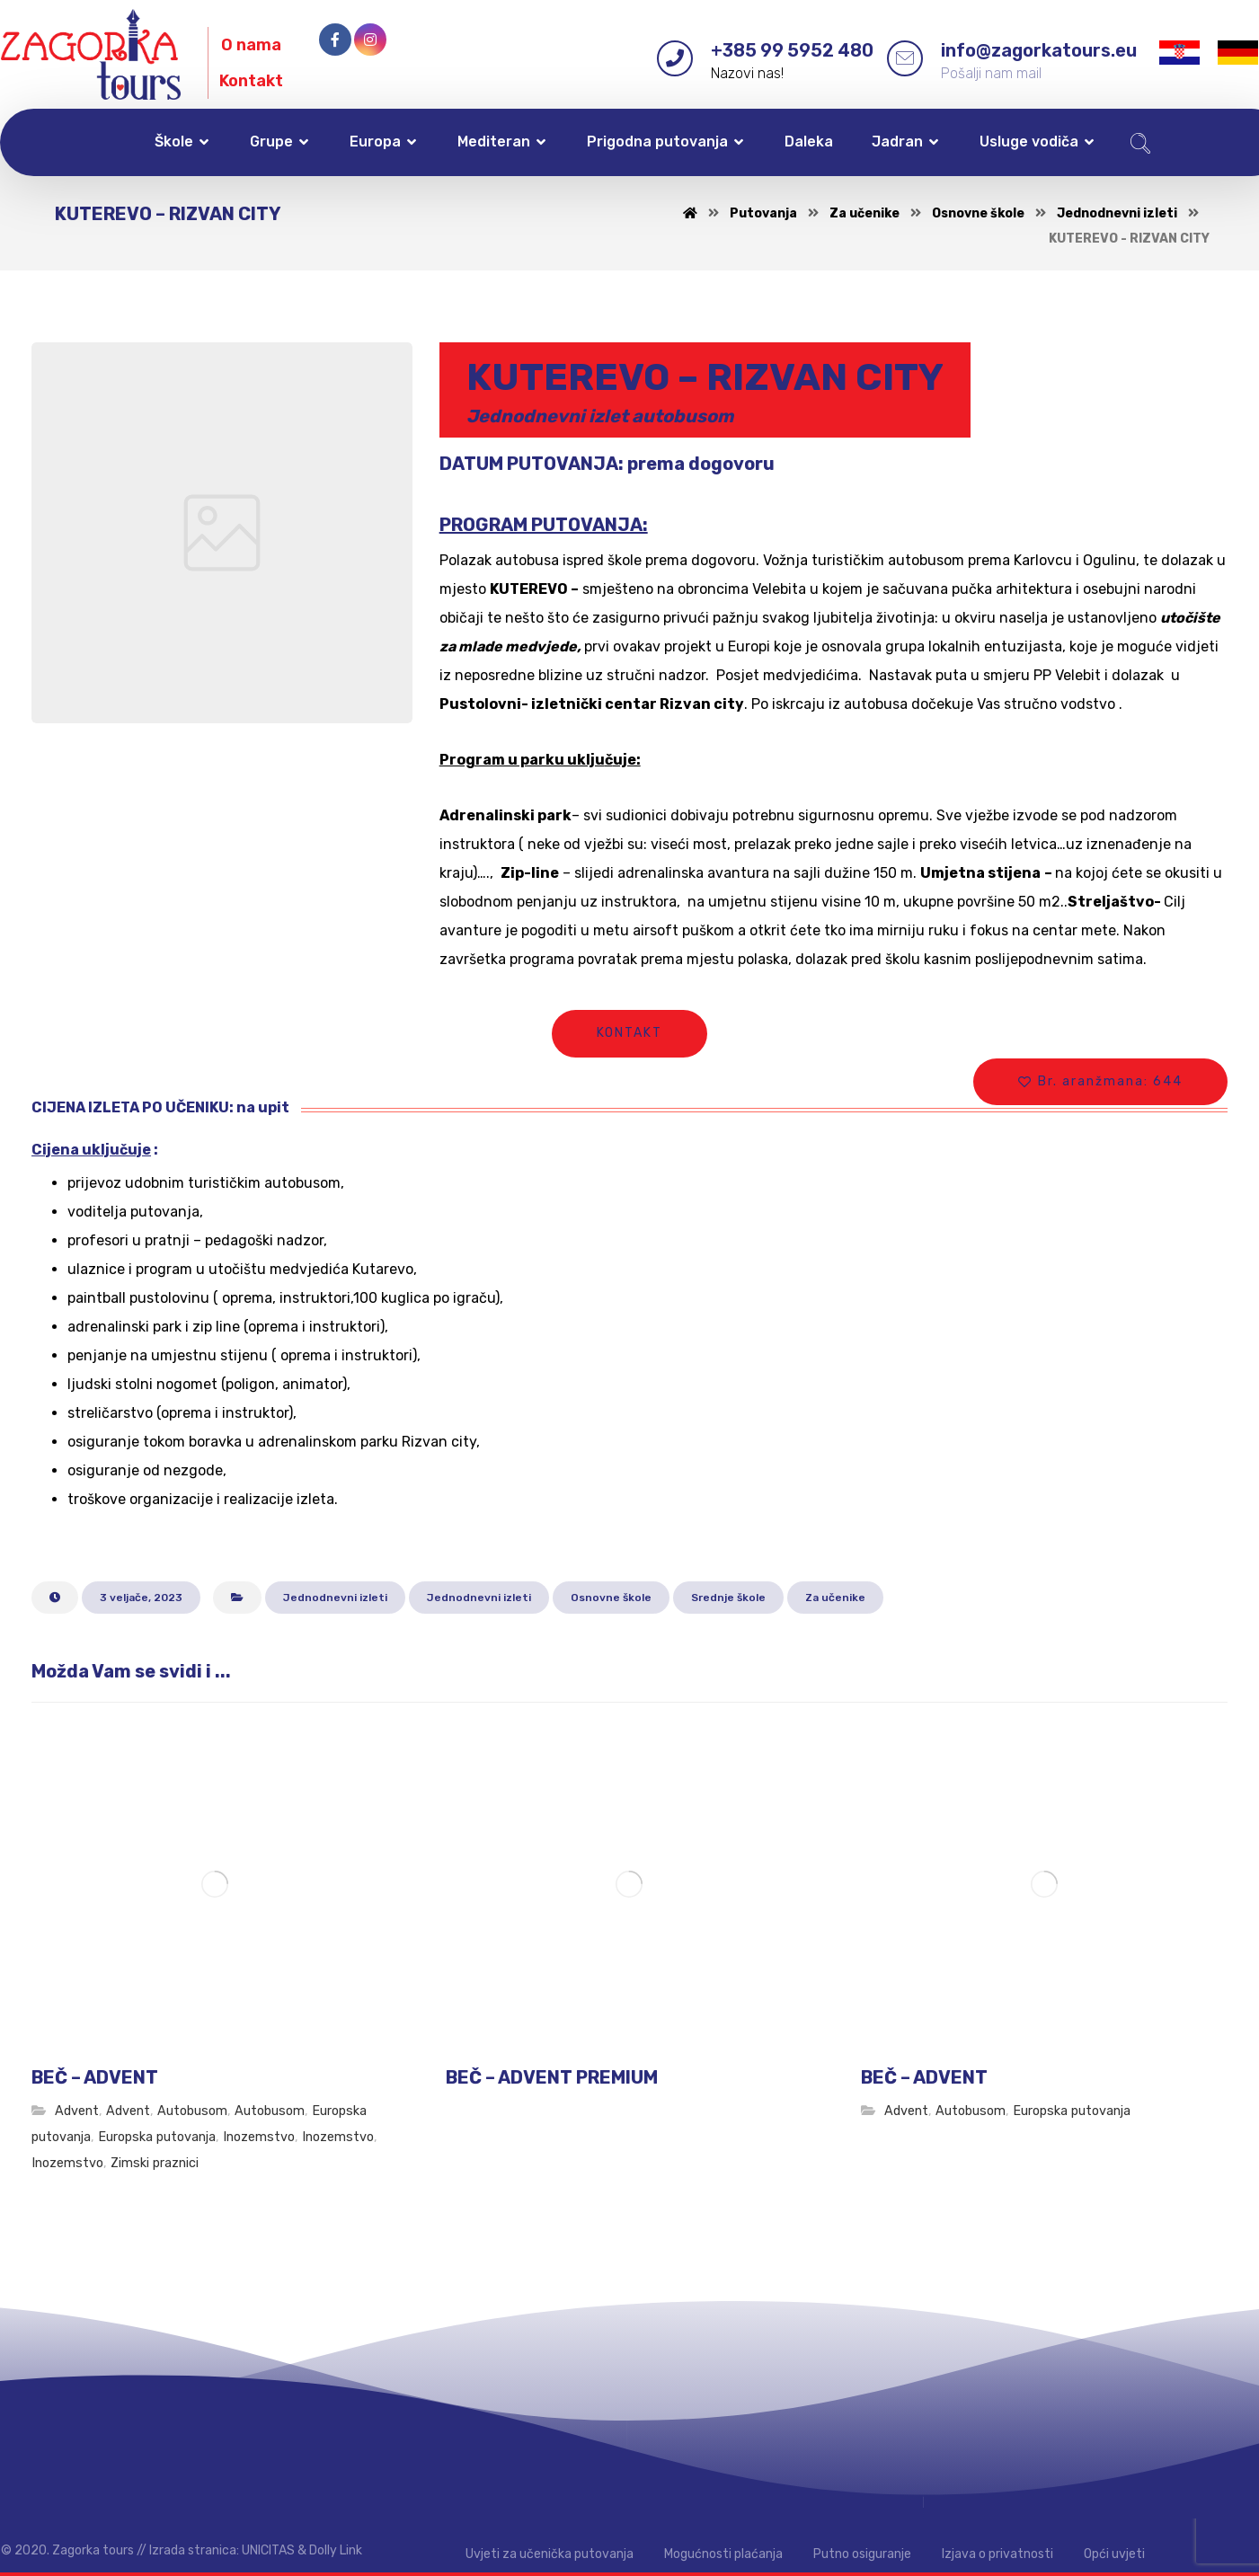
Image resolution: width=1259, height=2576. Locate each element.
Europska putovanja (157, 2137)
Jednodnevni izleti (335, 1597)
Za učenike (835, 1597)
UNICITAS (268, 2550)
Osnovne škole (611, 1597)
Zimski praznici (155, 2163)
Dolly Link (335, 2550)
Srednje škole (728, 1597)
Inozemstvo (259, 2137)
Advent (77, 2111)
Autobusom (192, 2111)
